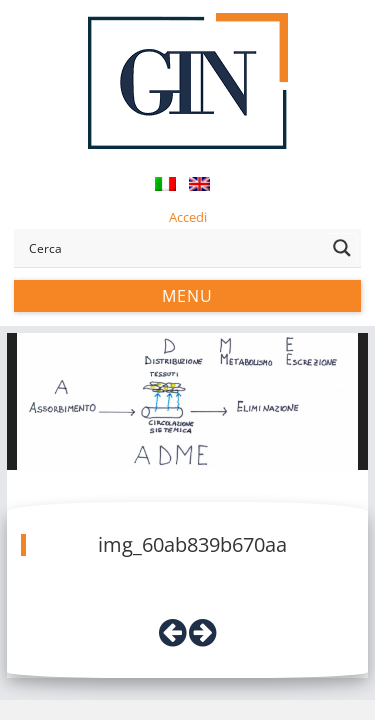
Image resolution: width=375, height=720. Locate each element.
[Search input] (173, 248)
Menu (187, 296)
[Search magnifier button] (342, 248)
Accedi (188, 217)
